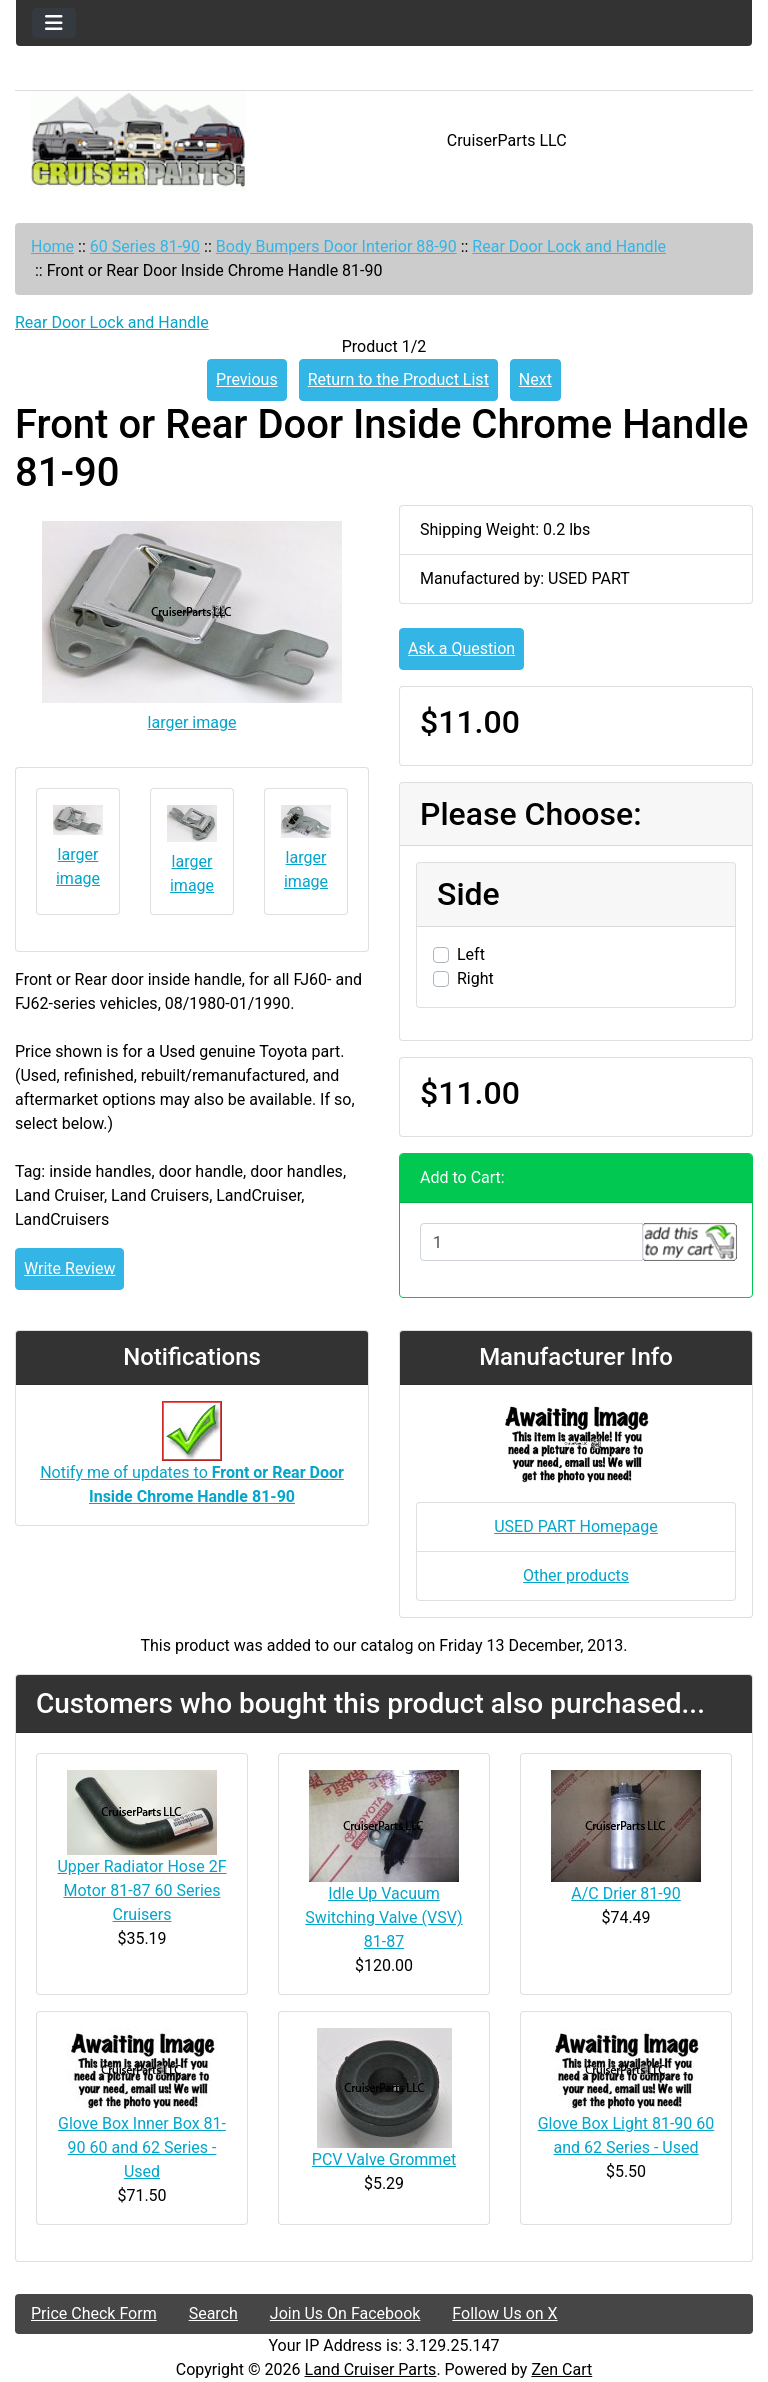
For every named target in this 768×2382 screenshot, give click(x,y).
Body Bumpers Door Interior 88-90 (336, 246)
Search (213, 2313)
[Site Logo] (138, 141)
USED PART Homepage (576, 1526)
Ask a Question (461, 648)
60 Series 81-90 (145, 246)
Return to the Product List (398, 379)
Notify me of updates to (192, 1463)
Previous (247, 379)
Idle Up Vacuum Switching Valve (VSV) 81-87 (383, 1917)
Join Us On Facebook (345, 2313)
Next (535, 379)
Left (471, 954)
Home (52, 246)
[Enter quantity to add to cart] (531, 1242)
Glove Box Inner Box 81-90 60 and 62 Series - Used (142, 2147)
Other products (576, 1575)
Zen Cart (561, 2369)
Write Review (69, 1268)
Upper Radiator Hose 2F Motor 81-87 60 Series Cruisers (141, 1890)
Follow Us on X (504, 2313)
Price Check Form (94, 2313)
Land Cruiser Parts (371, 2369)
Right (475, 978)
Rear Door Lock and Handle (569, 246)
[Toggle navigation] (54, 23)
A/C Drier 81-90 (626, 1893)
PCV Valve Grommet (384, 2159)
